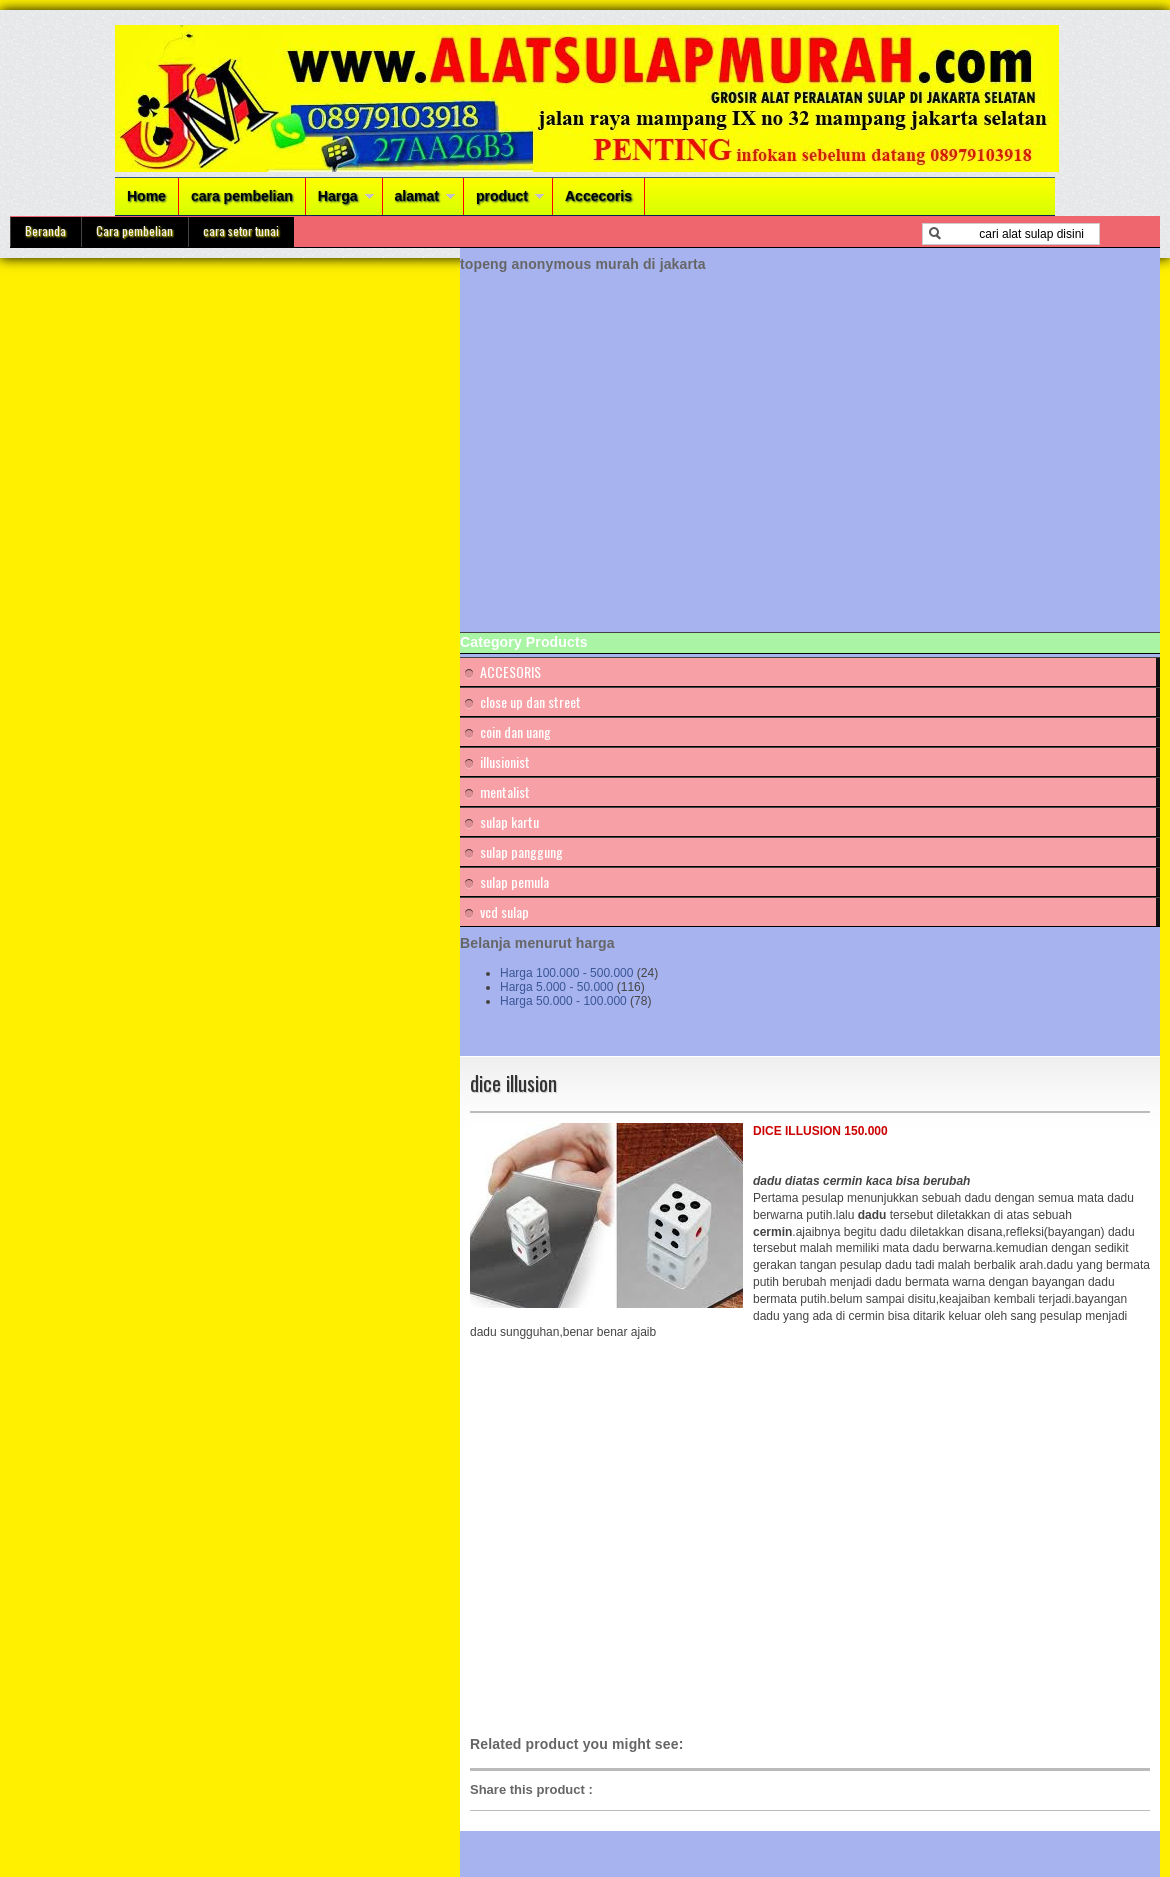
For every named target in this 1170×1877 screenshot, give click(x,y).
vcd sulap (504, 911)
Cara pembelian (134, 230)
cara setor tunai (241, 230)
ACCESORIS (510, 671)
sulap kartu (509, 821)
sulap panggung (521, 851)
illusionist (505, 761)
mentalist (505, 791)
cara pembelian (242, 196)
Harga (338, 196)
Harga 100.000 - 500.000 (566, 973)
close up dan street (530, 701)
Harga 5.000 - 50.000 (556, 987)
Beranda (45, 230)
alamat (417, 196)
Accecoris (598, 196)
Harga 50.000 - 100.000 (563, 1001)
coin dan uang (515, 731)
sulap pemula (514, 881)
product (502, 196)
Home (146, 196)
